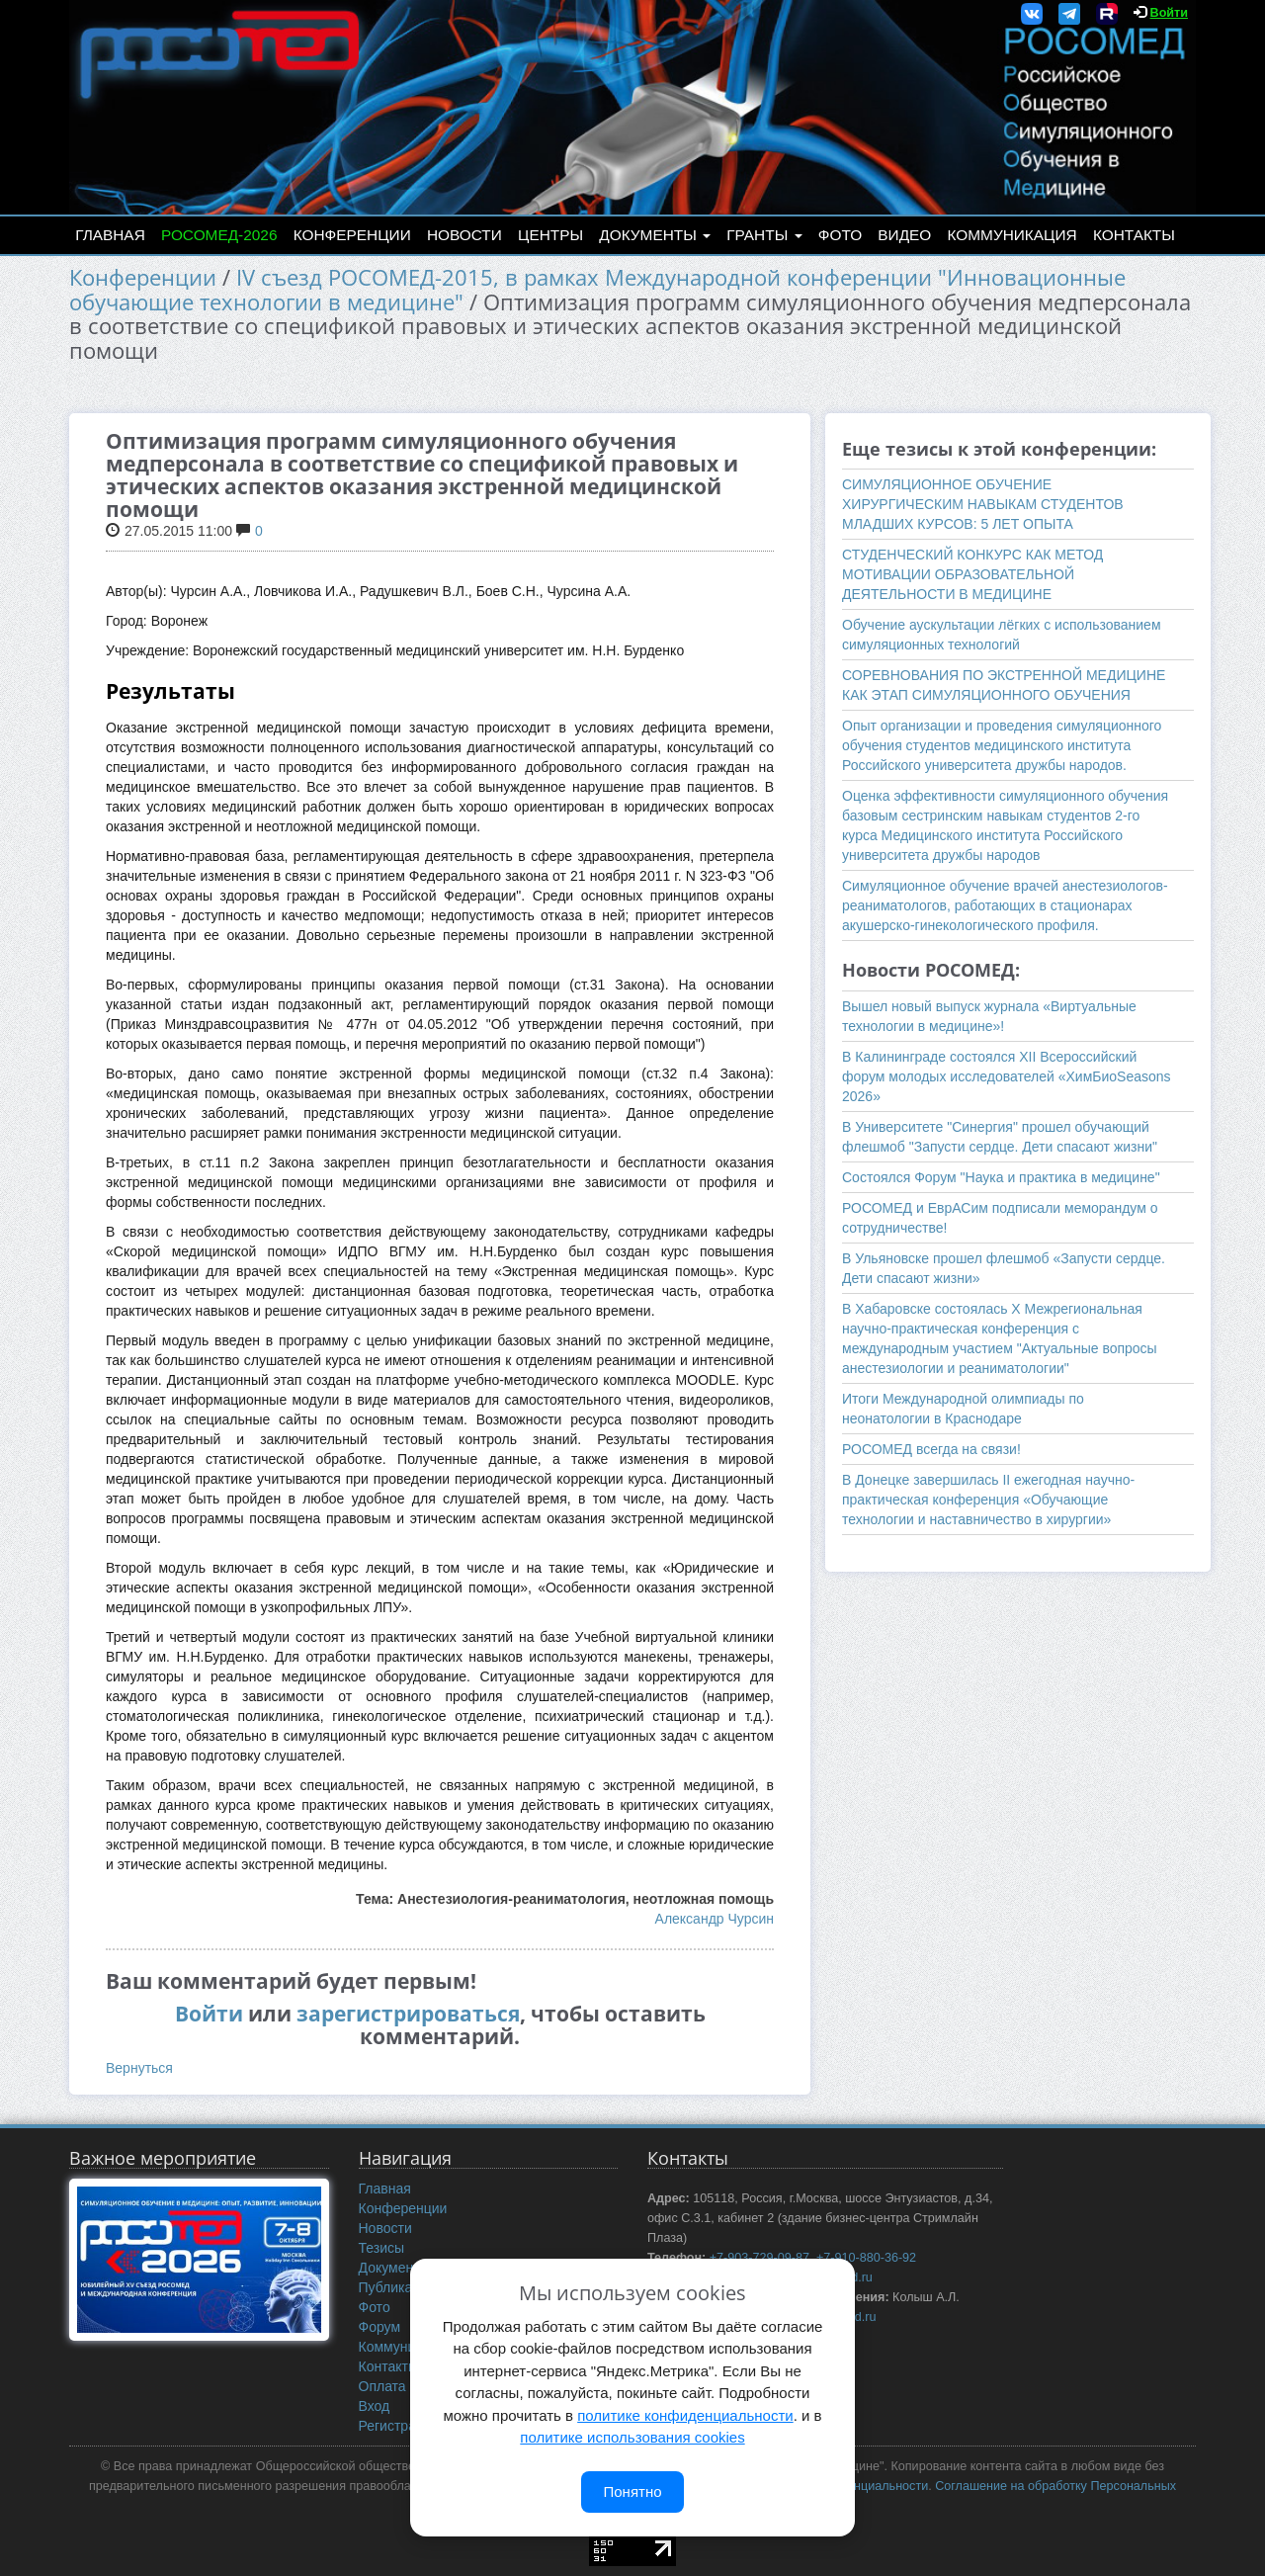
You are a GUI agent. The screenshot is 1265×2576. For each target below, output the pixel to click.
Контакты (1134, 234)
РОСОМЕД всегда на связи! (931, 1449)
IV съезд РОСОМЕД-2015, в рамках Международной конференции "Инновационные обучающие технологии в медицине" (597, 289)
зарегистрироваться (408, 2013)
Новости (464, 234)
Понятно (632, 2491)
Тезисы (382, 2248)
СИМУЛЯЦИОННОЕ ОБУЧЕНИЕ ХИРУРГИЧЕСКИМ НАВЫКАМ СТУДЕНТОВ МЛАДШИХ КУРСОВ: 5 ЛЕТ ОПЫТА (983, 504)
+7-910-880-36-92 (866, 2258)
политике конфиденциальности (685, 2415)
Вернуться (139, 2068)
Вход (374, 2406)
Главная (110, 234)
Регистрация (399, 2426)
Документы (655, 234)
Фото (840, 234)
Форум (380, 2327)
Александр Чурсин (714, 1919)
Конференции (352, 234)
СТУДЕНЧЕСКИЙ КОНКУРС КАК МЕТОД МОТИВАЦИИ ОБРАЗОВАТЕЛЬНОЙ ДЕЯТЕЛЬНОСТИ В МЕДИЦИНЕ (972, 574)
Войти (1169, 13)
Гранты (763, 234)
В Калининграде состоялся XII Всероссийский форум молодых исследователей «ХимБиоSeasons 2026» (1006, 1076)
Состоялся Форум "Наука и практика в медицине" (1001, 1177)
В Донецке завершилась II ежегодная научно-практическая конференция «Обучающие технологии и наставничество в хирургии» (988, 1499)
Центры (550, 234)
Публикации (397, 2287)
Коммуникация (1012, 234)
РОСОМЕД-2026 (219, 234)
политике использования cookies (632, 2437)
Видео (904, 234)
